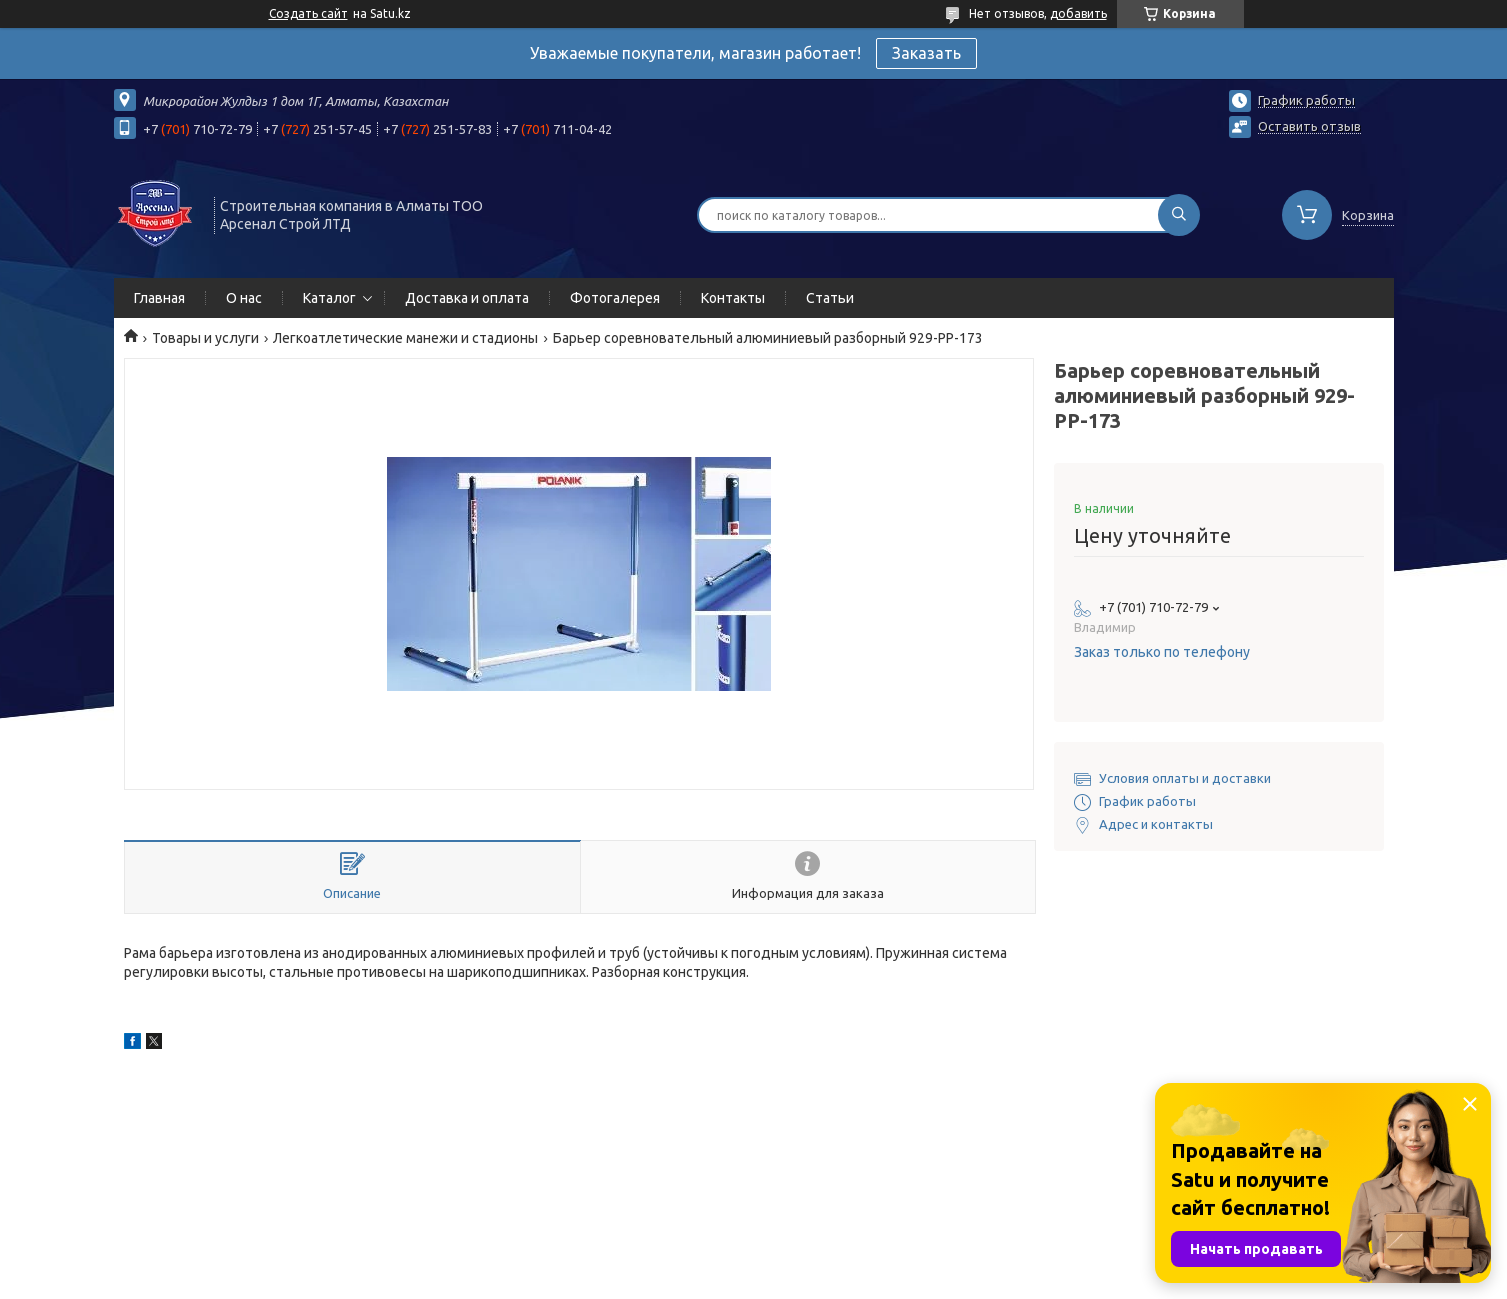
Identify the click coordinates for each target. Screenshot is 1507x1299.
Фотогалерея (615, 298)
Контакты (733, 298)
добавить (1078, 13)
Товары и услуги (205, 338)
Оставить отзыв (1309, 126)
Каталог (329, 298)
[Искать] (1179, 215)
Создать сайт (308, 13)
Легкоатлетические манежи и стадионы (405, 338)
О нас (244, 298)
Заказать (926, 53)
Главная (159, 298)
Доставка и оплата (467, 298)
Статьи (830, 298)
